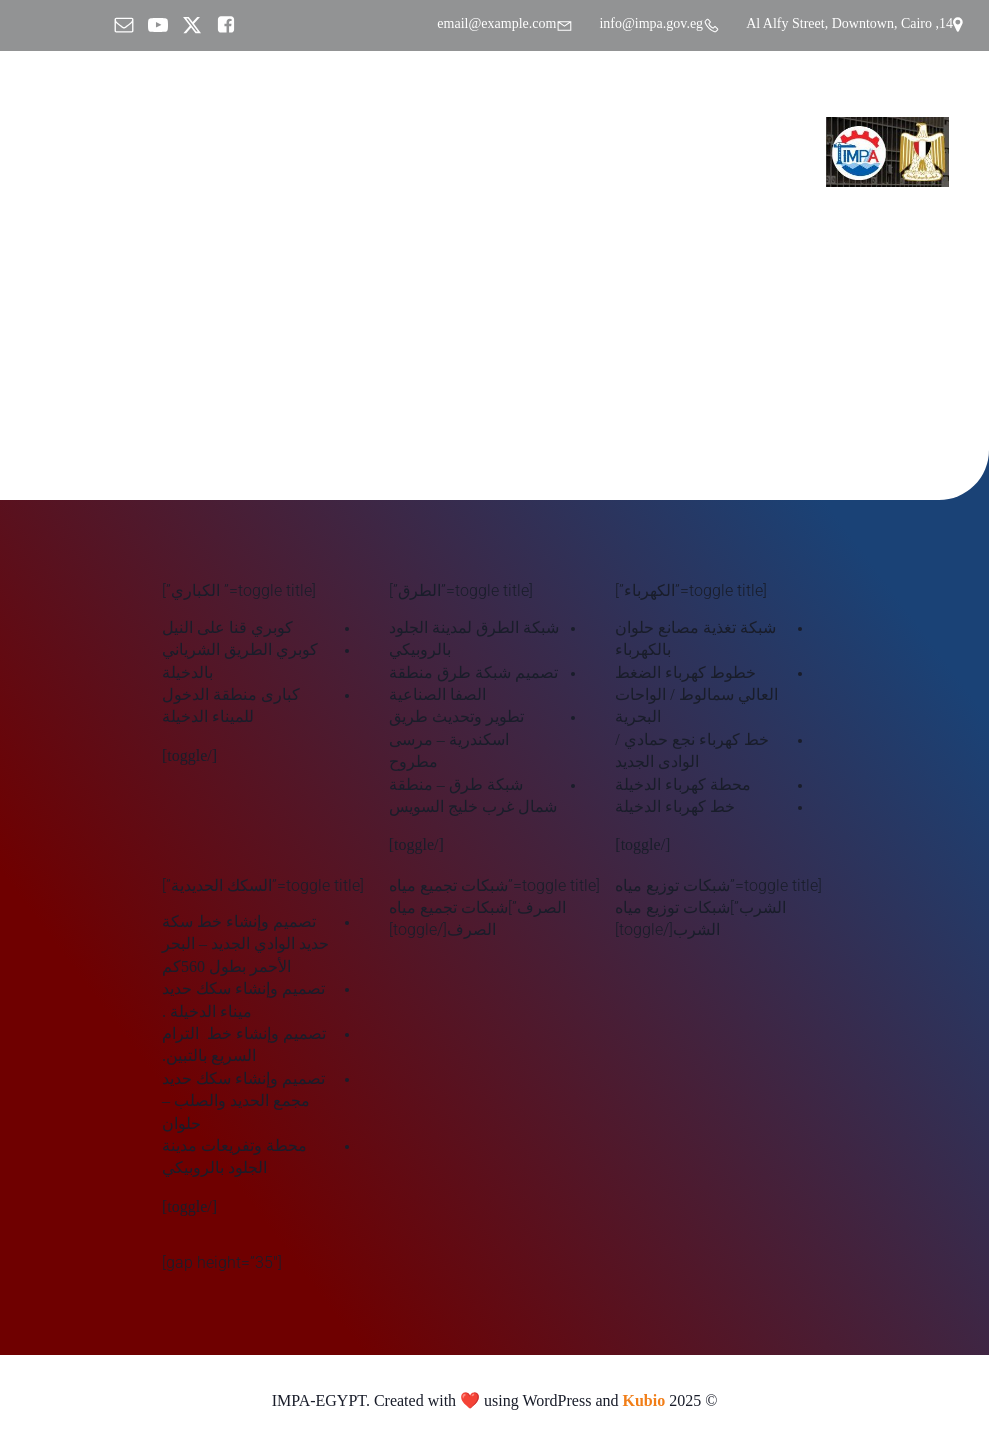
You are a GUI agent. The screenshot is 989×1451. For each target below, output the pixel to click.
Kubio (644, 1403)
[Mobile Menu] (45, 152)
